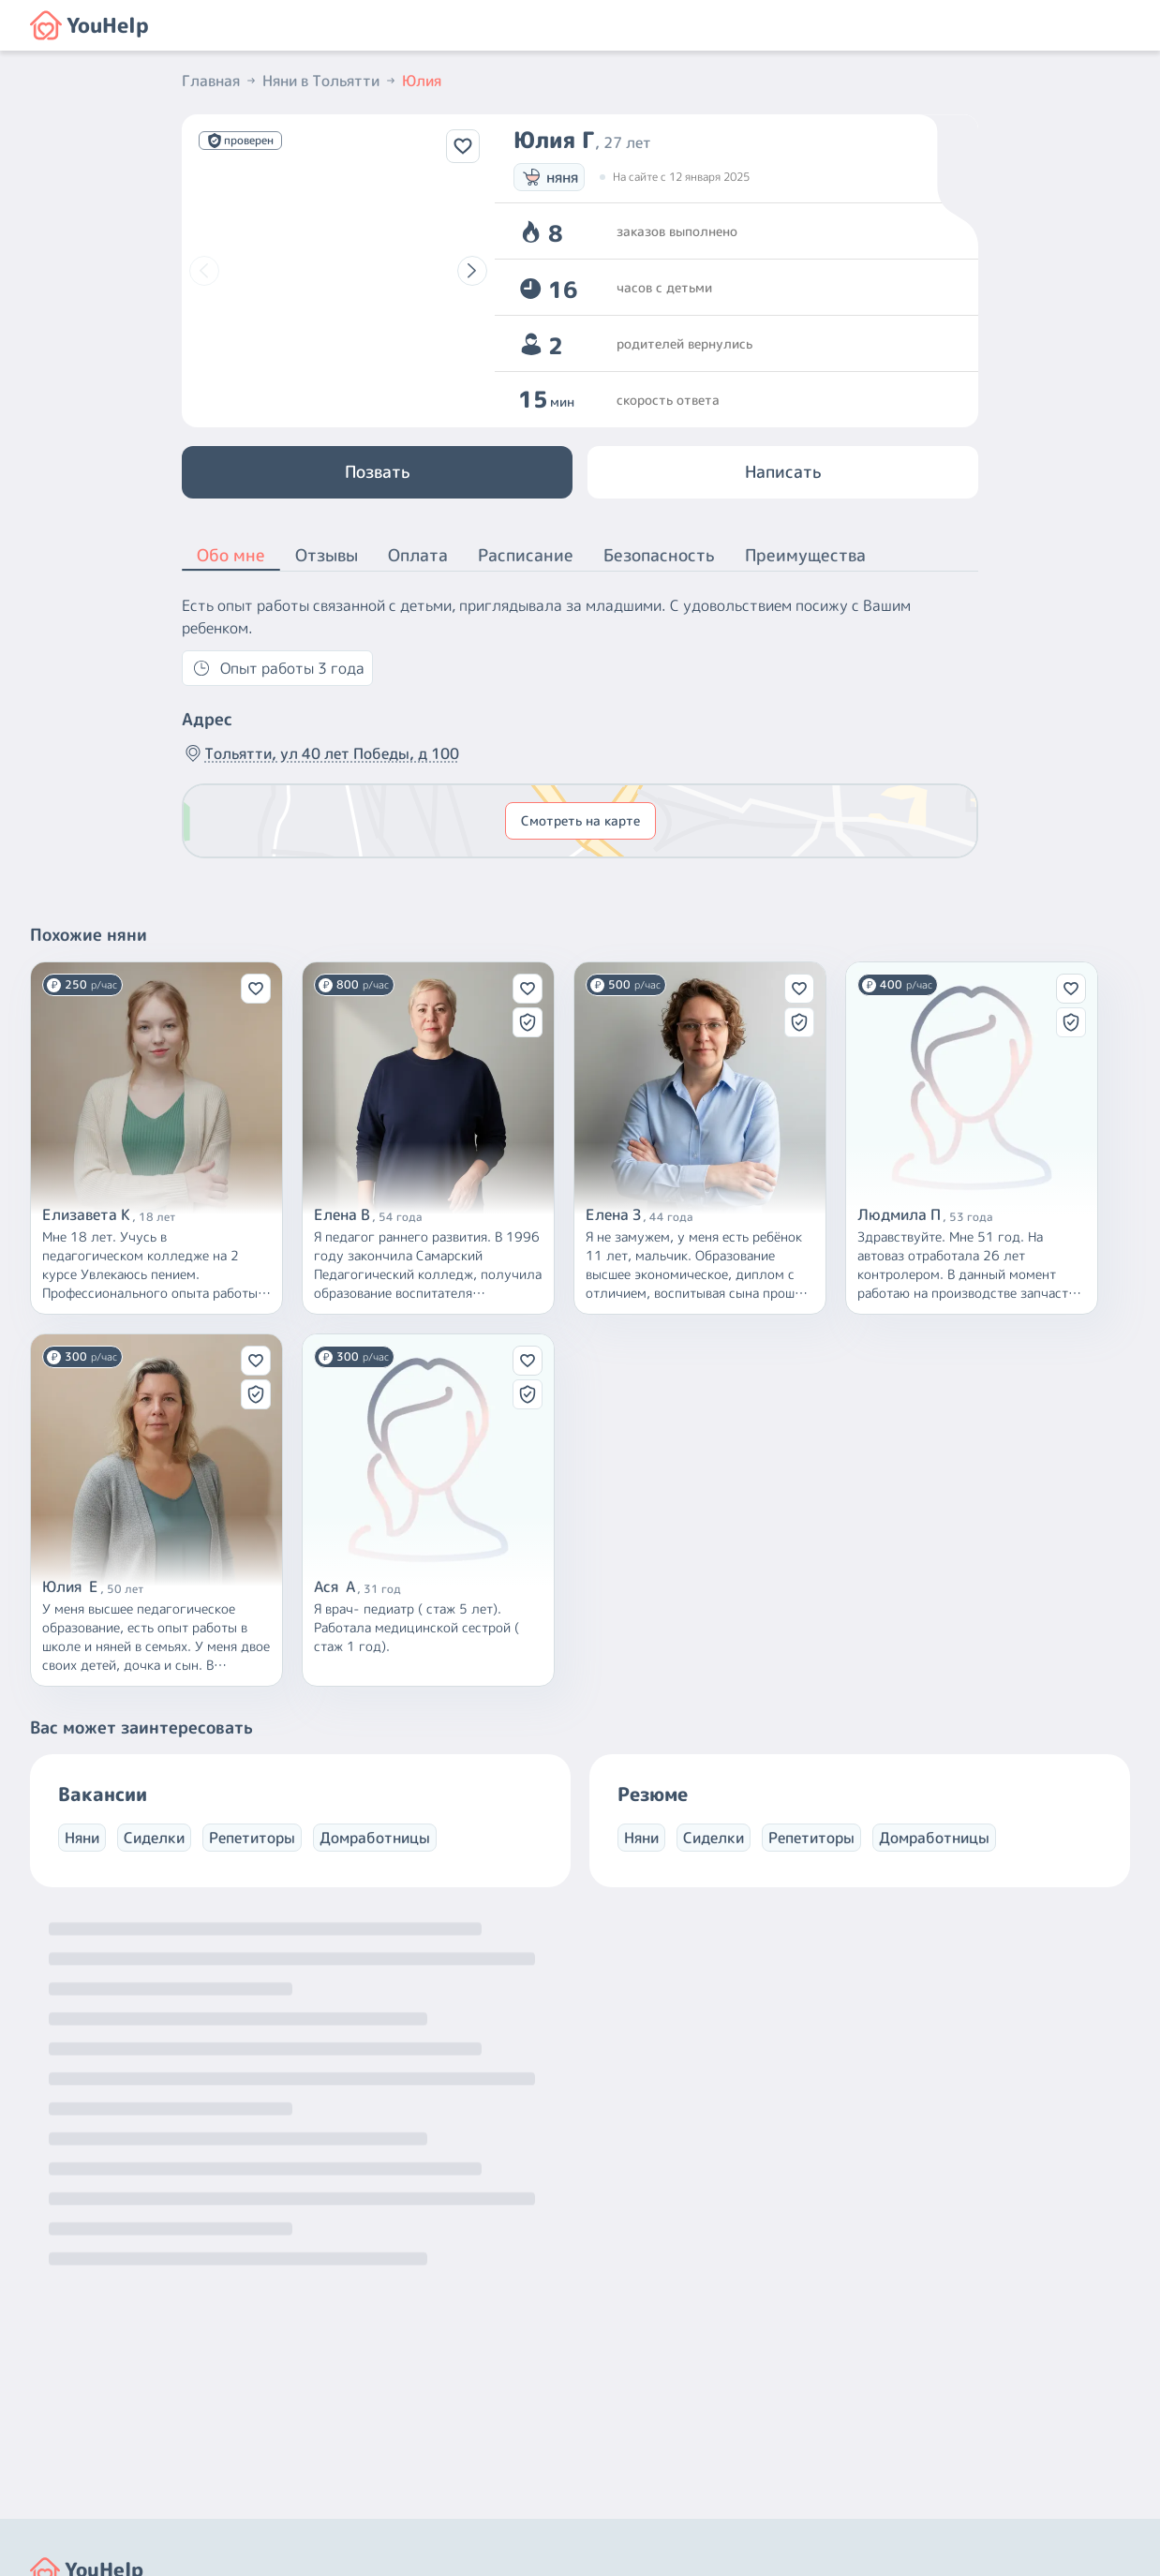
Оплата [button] (418, 555)
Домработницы (375, 1837)
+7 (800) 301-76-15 (658, 2403)
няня (549, 177)
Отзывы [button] (326, 555)
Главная (220, 80)
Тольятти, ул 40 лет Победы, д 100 (320, 753)
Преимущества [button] (805, 555)
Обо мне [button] (231, 556)
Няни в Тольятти (330, 80)
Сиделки (154, 1837)
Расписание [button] (525, 555)
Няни (82, 1837)
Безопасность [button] (659, 555)
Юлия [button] (421, 80)
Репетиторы (252, 1837)
